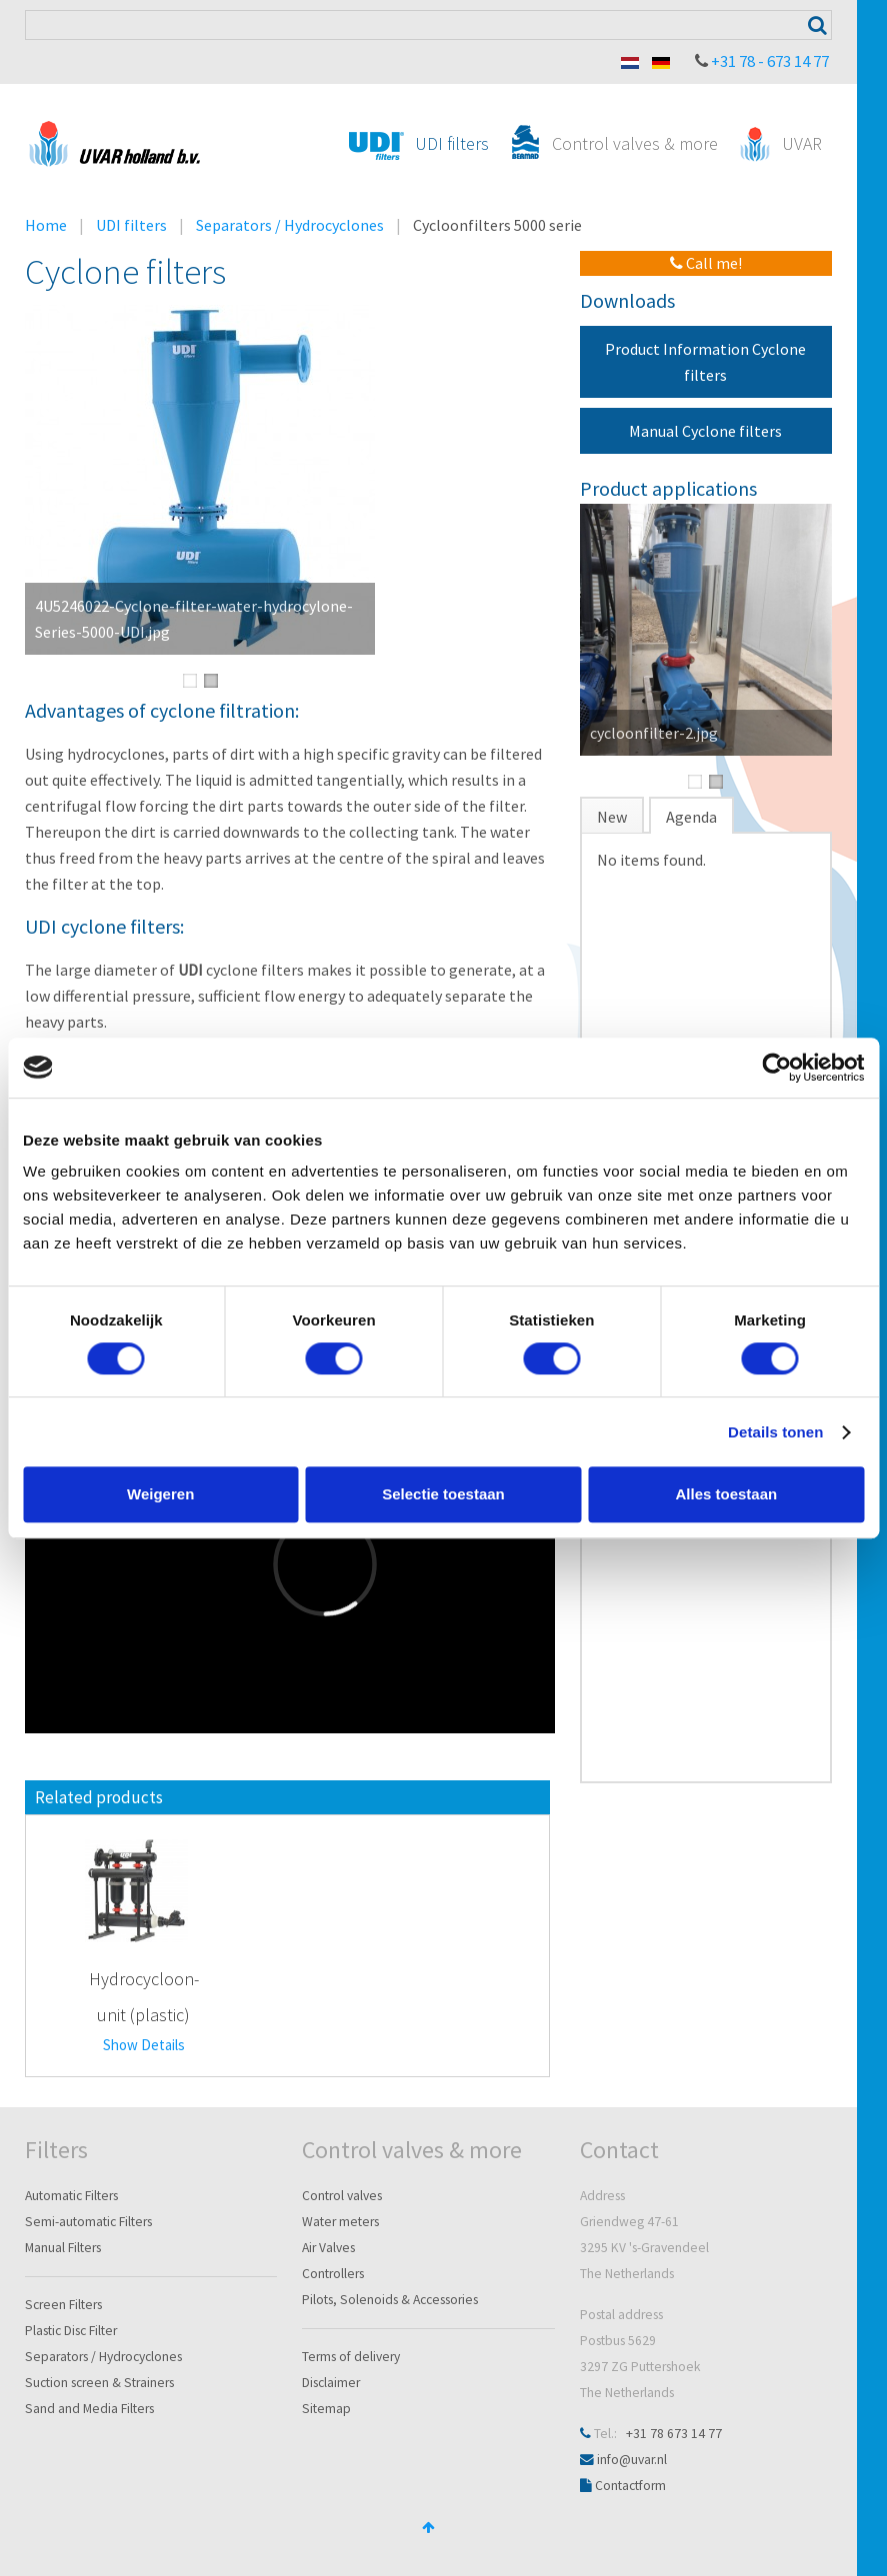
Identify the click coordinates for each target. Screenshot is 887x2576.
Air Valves (328, 2247)
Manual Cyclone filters (705, 431)
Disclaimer (331, 2382)
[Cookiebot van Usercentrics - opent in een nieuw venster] (776, 1068)
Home (46, 225)
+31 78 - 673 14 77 (770, 61)
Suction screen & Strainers (99, 2382)
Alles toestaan (726, 1493)
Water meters (340, 2221)
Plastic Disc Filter (71, 2330)
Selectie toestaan (443, 1493)
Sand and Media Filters (89, 2408)
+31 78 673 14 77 (674, 2433)
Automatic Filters (71, 2195)
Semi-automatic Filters (88, 2221)
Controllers (333, 2273)
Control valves (342, 2195)
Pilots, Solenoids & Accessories (390, 2299)
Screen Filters (63, 2304)
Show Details (144, 2044)
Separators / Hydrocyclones (290, 225)
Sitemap (326, 2408)
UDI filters (131, 225)
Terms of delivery (351, 2356)
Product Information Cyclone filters (705, 362)
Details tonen (775, 1431)
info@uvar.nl (632, 2459)
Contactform (630, 2485)
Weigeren (160, 1493)
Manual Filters (63, 2247)
